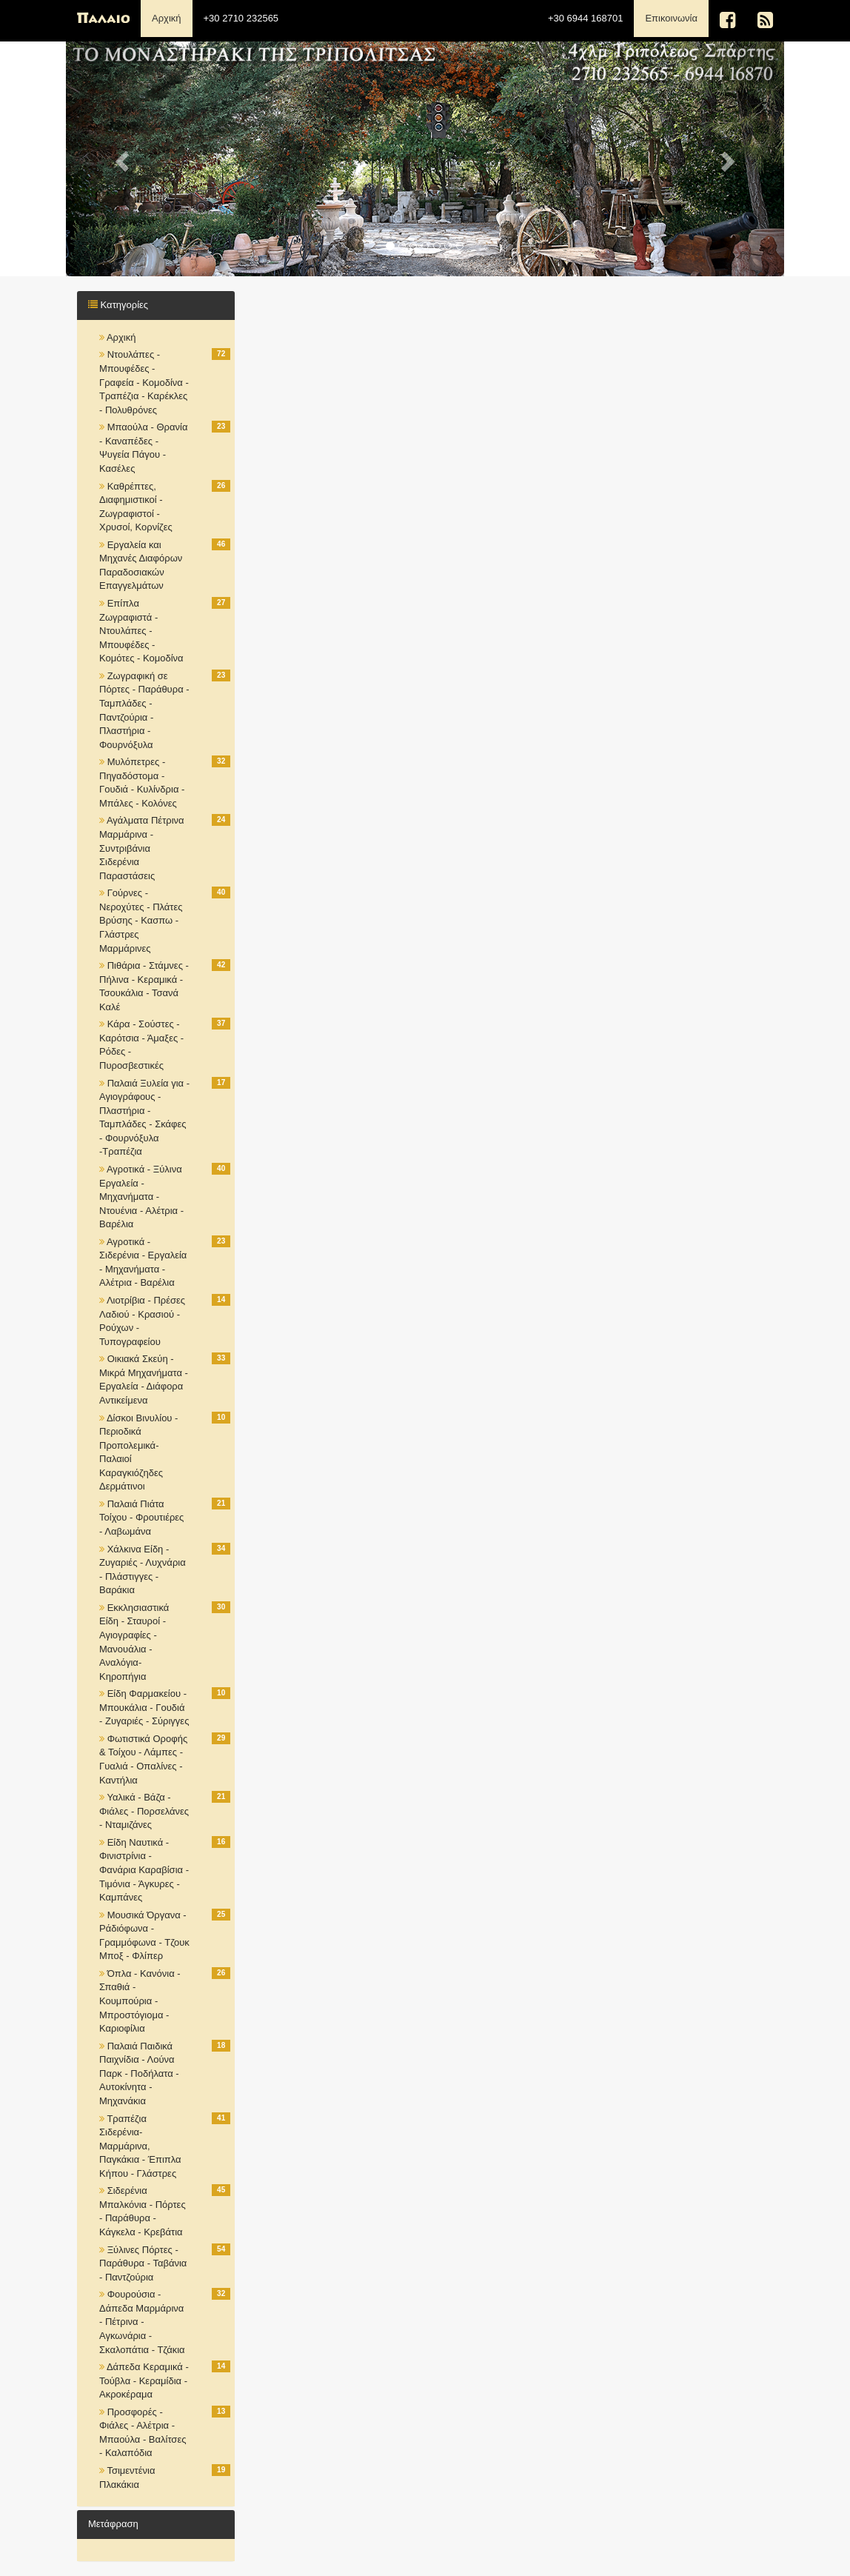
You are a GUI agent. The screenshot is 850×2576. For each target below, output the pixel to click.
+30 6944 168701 (585, 18)
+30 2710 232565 (241, 18)
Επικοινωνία (677, 17)
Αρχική (166, 18)
